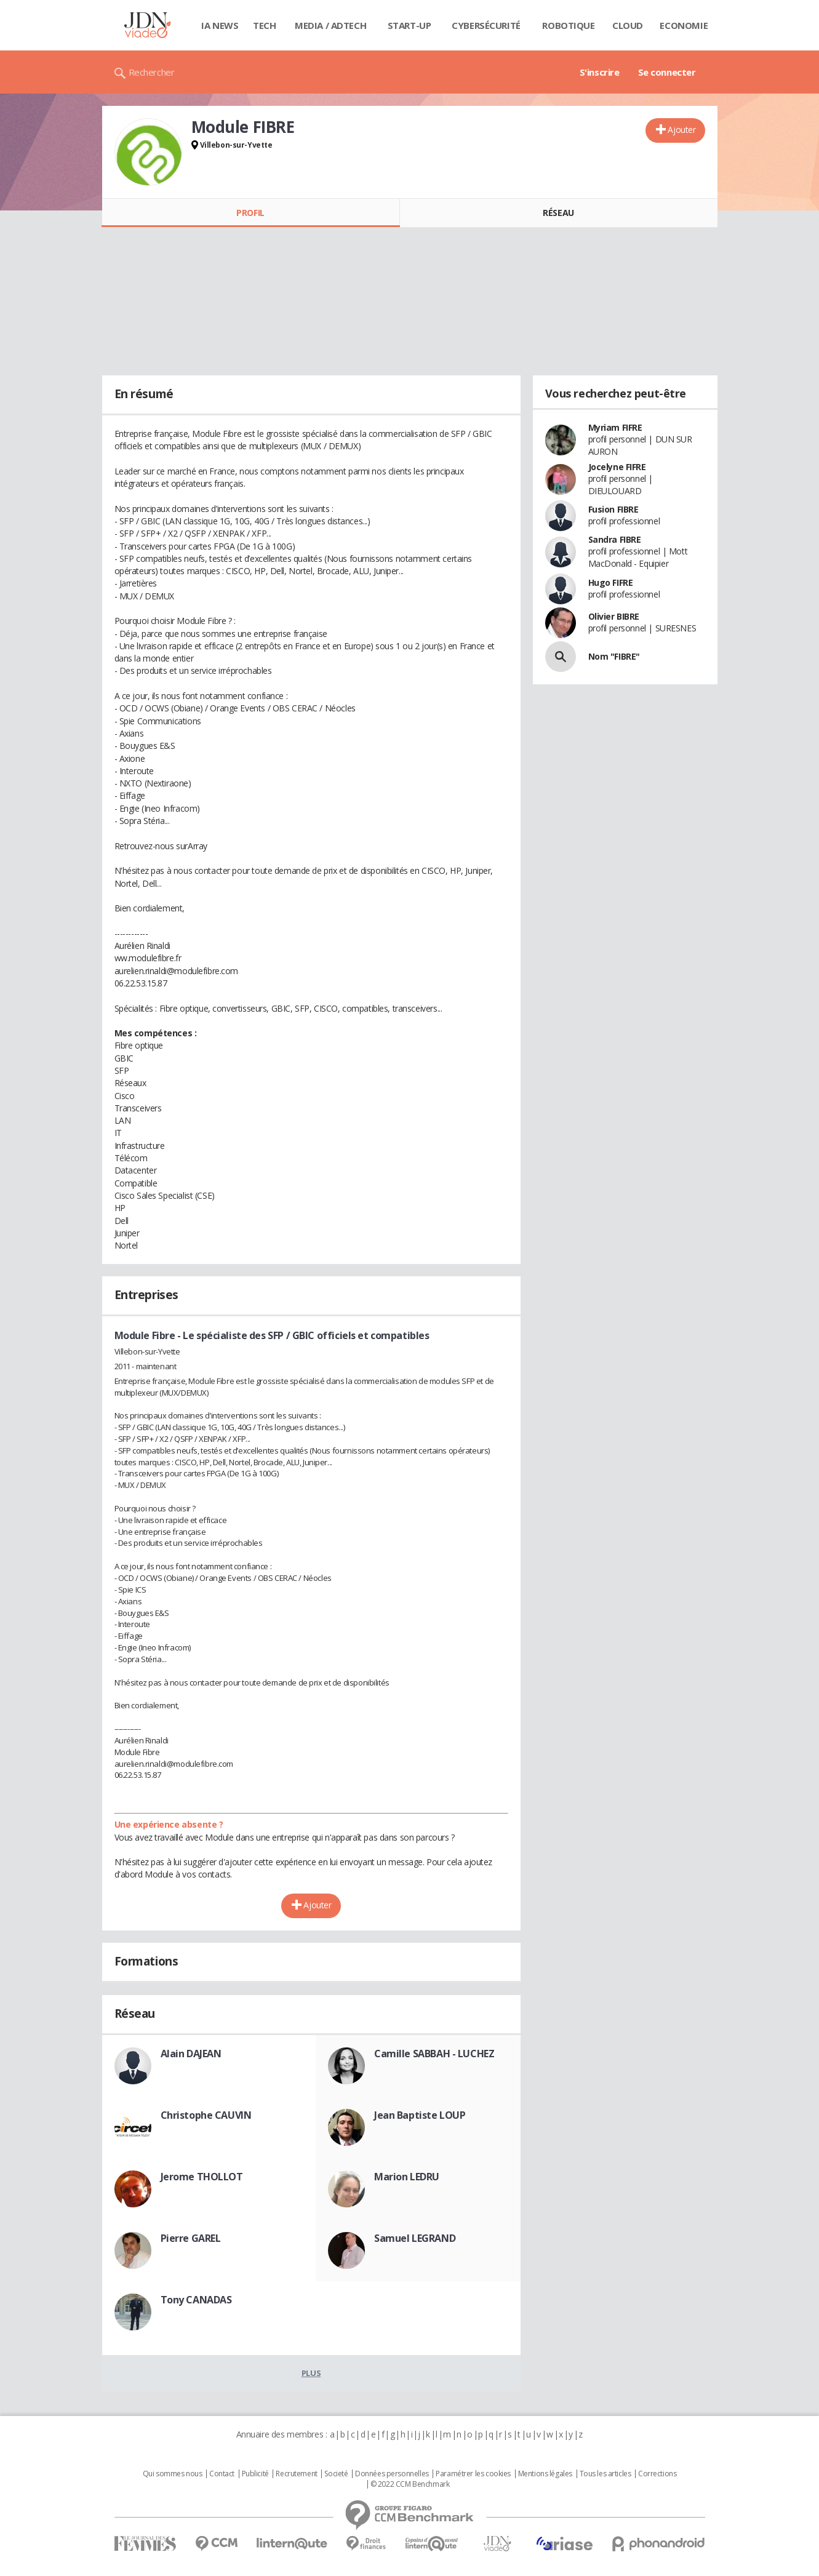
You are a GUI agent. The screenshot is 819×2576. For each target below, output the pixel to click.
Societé (336, 2474)
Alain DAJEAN (191, 2053)
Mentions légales (545, 2474)
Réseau (558, 212)
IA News (219, 25)
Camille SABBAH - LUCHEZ (434, 2053)
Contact (221, 2474)
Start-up (409, 25)
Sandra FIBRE (614, 539)
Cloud (627, 25)
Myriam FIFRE (615, 427)
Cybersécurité (486, 25)
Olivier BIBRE (614, 616)
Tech (264, 25)
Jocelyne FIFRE (617, 467)
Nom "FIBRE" (614, 656)
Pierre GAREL (191, 2238)
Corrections (657, 2474)
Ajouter (681, 129)
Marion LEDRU (406, 2176)
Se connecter (667, 72)
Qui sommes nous (172, 2474)
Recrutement (296, 2474)
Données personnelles (392, 2474)
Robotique (568, 25)
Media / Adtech (330, 25)
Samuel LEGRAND (414, 2238)
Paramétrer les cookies (473, 2474)
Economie (684, 25)
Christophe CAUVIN (206, 2115)
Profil (250, 212)
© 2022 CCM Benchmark (410, 2484)
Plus (311, 2372)
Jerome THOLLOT (202, 2176)
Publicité (255, 2474)
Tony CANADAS (196, 2299)
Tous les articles (605, 2474)
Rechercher (152, 72)
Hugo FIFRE (610, 582)
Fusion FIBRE (613, 509)
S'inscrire (600, 72)
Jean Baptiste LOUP (419, 2115)
